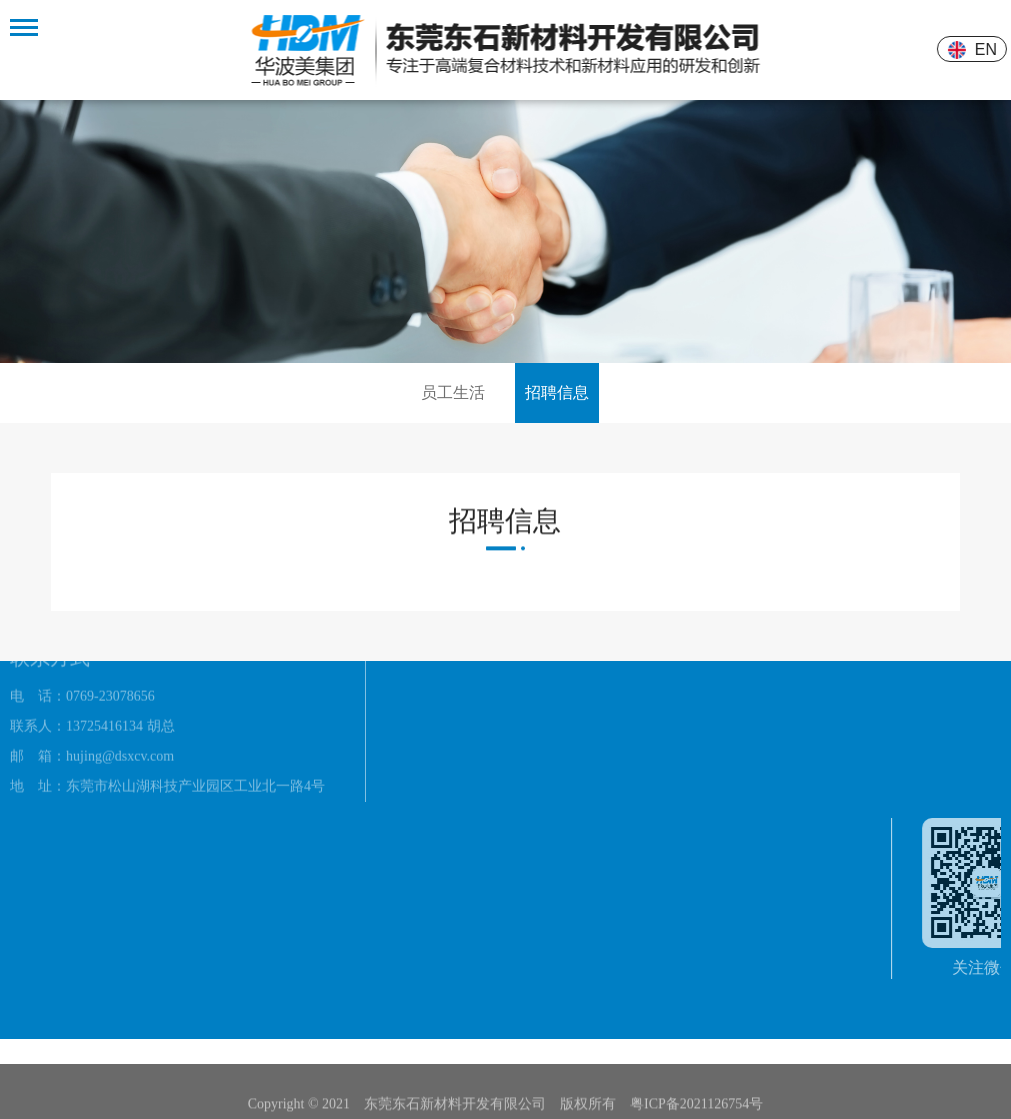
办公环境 (414, 690)
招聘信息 (557, 392)
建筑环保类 (541, 666)
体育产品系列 (548, 696)
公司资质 (414, 660)
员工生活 (453, 392)
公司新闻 (658, 684)
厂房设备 (414, 720)
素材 (520, 726)
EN (988, 49)
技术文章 (658, 714)
